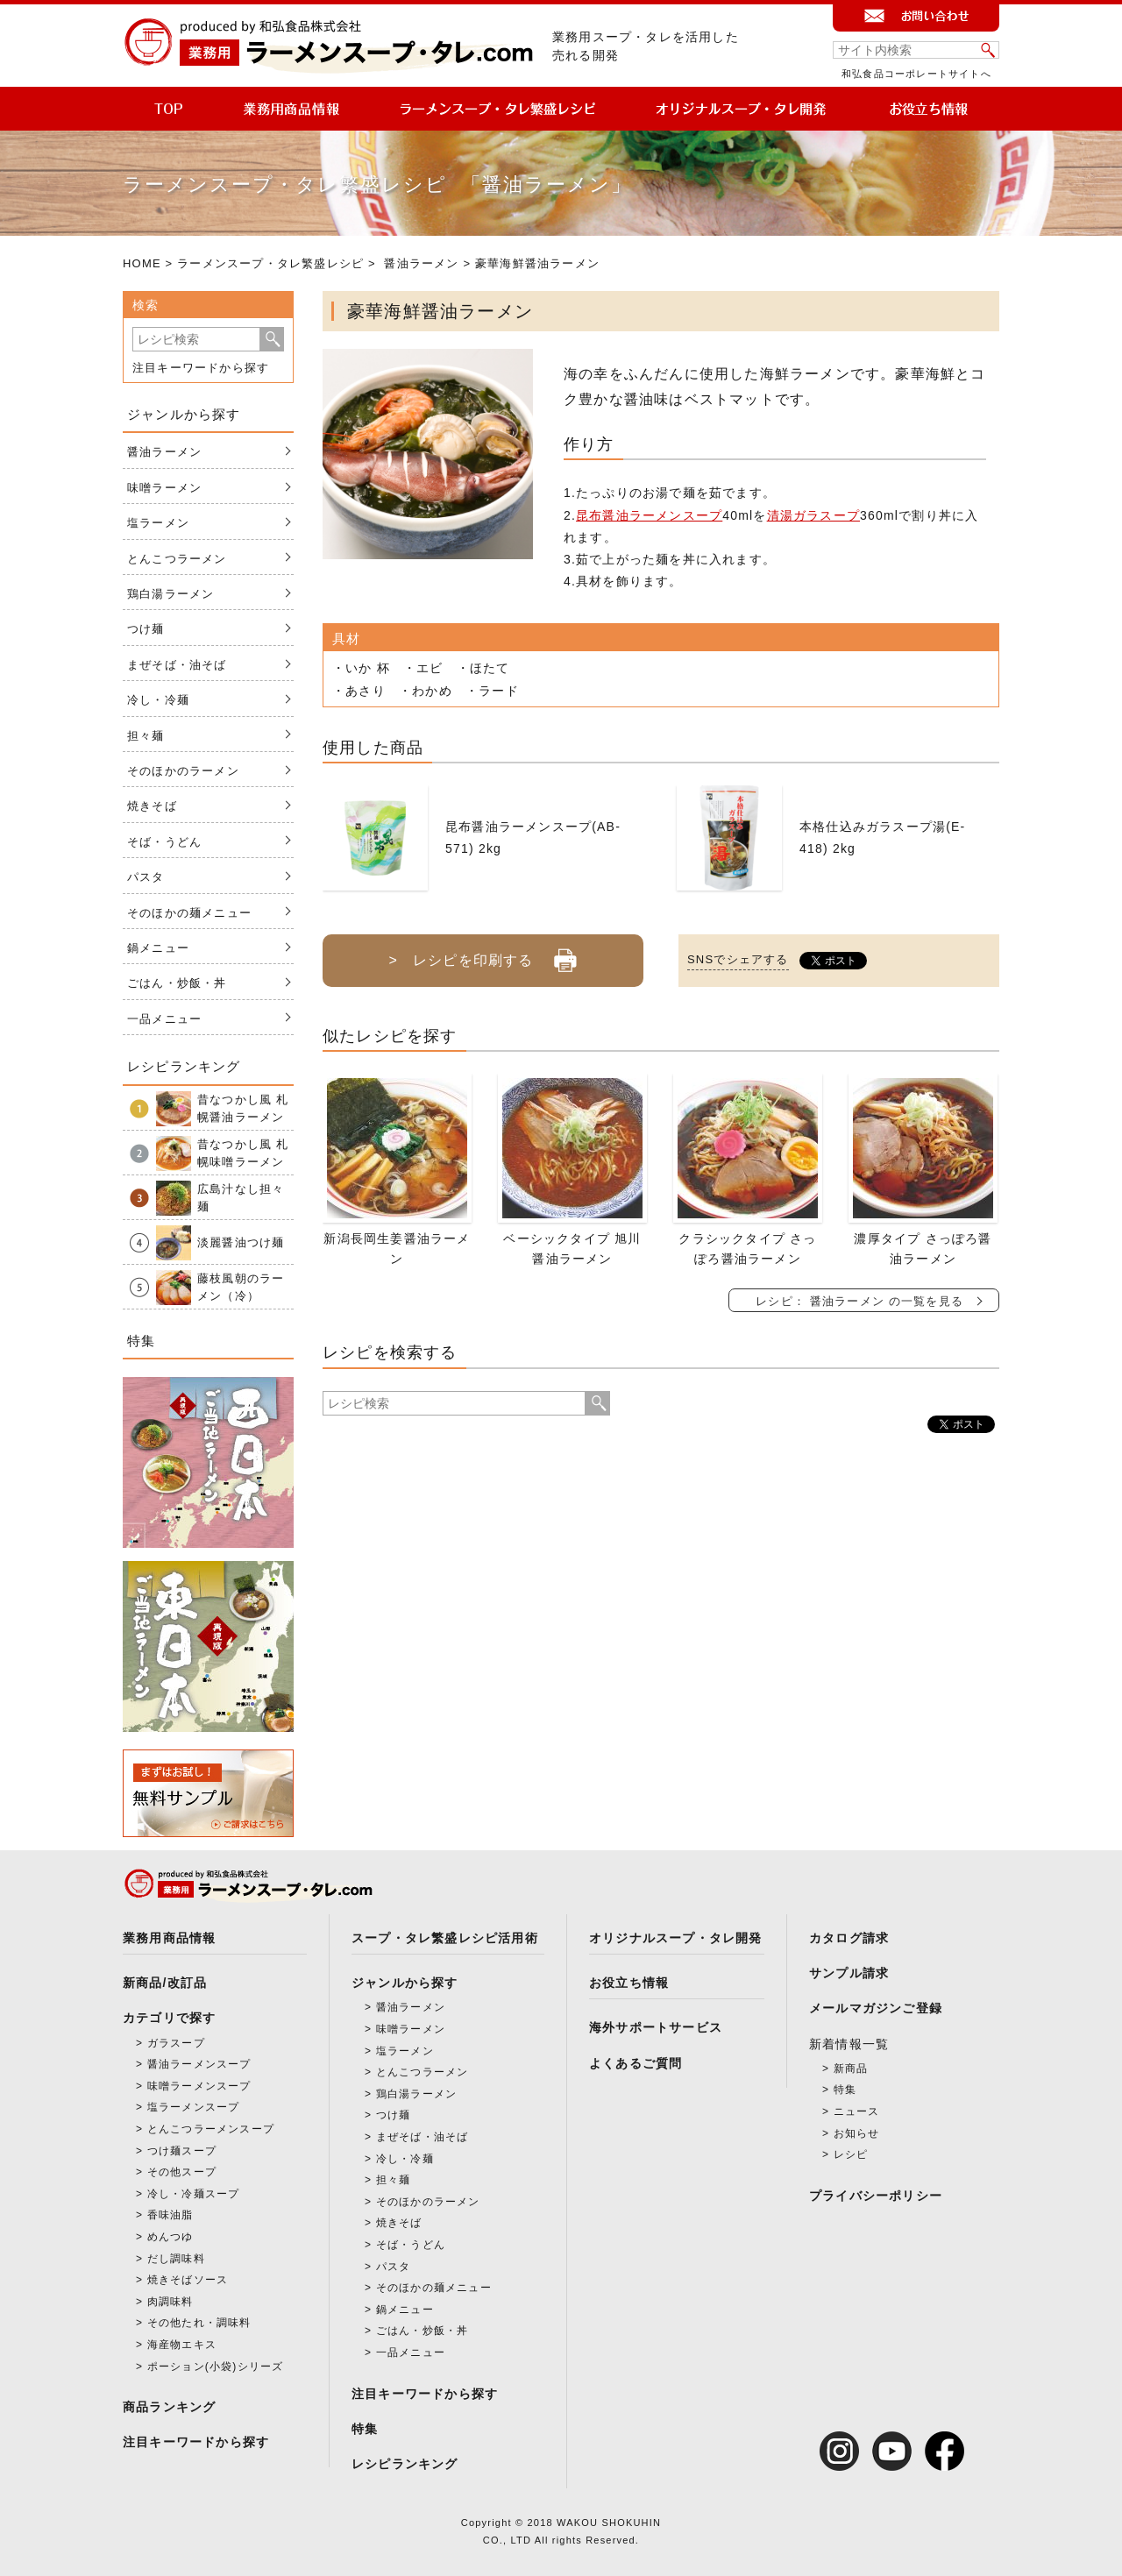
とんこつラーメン (177, 558)
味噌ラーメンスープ (199, 2086)
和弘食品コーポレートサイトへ (916, 73)
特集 (365, 2429)
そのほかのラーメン (183, 770)
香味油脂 (170, 2215)
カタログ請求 (849, 1938)
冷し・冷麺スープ (193, 2194)
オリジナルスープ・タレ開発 (676, 1938)
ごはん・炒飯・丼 (177, 983)
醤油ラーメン (421, 263)
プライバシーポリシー (875, 2196)
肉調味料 (170, 2302)
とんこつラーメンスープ (210, 2129)
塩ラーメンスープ (193, 2107)
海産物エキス (182, 2344)
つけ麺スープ (182, 2151)
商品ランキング (169, 2407)
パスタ (146, 877)
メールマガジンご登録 (875, 2008)
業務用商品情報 (169, 1938)
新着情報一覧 (849, 2044)
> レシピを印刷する (482, 953)
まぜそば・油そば (177, 664)
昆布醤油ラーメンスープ (649, 515)
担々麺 (146, 735)
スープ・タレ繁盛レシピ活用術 (445, 1938)
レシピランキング (405, 2464)
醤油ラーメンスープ (199, 2064)
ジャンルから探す (405, 1983)
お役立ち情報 (629, 1983)
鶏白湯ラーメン (170, 593)
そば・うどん (164, 841)
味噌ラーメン (164, 487)
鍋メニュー (158, 947)
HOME (142, 263)
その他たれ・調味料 (199, 2323)
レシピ (851, 2154)
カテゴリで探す (169, 2018)
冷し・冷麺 (158, 699)
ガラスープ (176, 2043)
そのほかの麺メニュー (189, 912)
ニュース (857, 2111)
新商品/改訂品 (165, 1983)
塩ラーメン (158, 522)
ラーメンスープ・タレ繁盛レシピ (270, 263)
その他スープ (182, 2172)
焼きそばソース (187, 2280)
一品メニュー (164, 1018)
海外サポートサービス (655, 2027)
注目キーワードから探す (200, 367)
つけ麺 (146, 628)
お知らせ (857, 2133)
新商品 (851, 2068)
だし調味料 (176, 2259)
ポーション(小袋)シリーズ (215, 2366)
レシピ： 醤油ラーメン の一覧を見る (859, 1301)
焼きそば (152, 806)
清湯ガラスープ (813, 515)
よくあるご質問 (635, 2063)
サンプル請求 (849, 1973)
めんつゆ (170, 2237)
